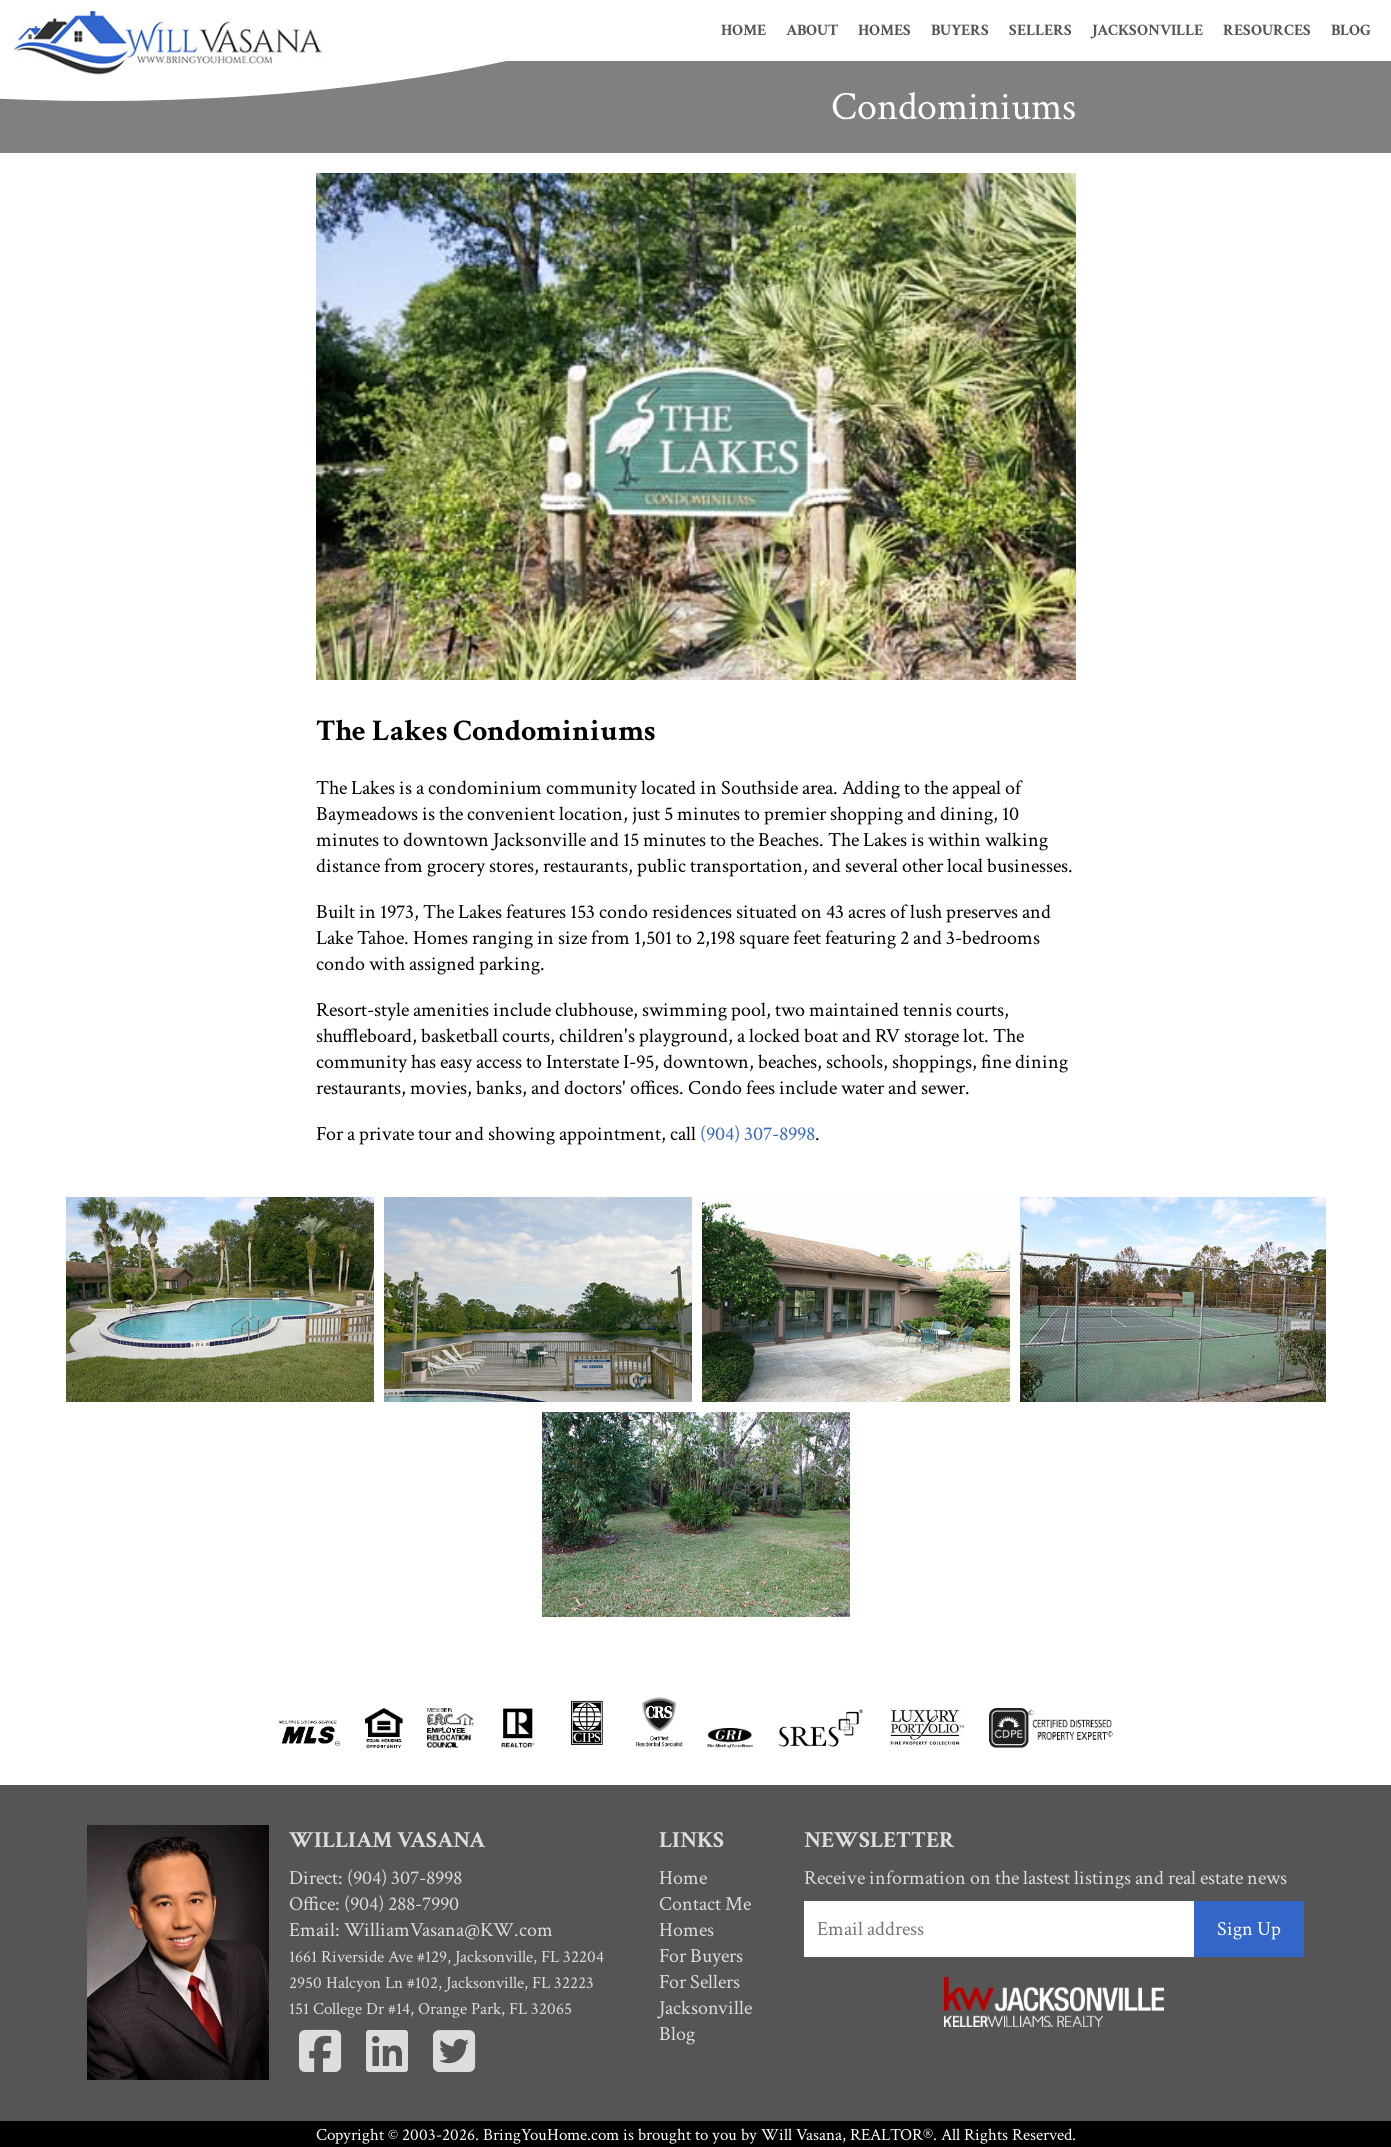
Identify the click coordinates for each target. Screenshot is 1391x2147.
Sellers (1040, 30)
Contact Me (705, 1904)
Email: (421, 1930)
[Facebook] (320, 2067)
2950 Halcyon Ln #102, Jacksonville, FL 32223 (441, 1983)
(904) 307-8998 (757, 1134)
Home (743, 30)
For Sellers (699, 1982)
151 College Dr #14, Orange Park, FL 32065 (430, 2009)
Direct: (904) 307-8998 (375, 1878)
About (812, 30)
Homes (884, 30)
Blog (1351, 30)
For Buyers (701, 1956)
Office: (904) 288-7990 (374, 1904)
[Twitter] (454, 2067)
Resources (1267, 30)
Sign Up (1249, 1929)
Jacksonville (1147, 30)
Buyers (960, 30)
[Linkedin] (387, 2067)
